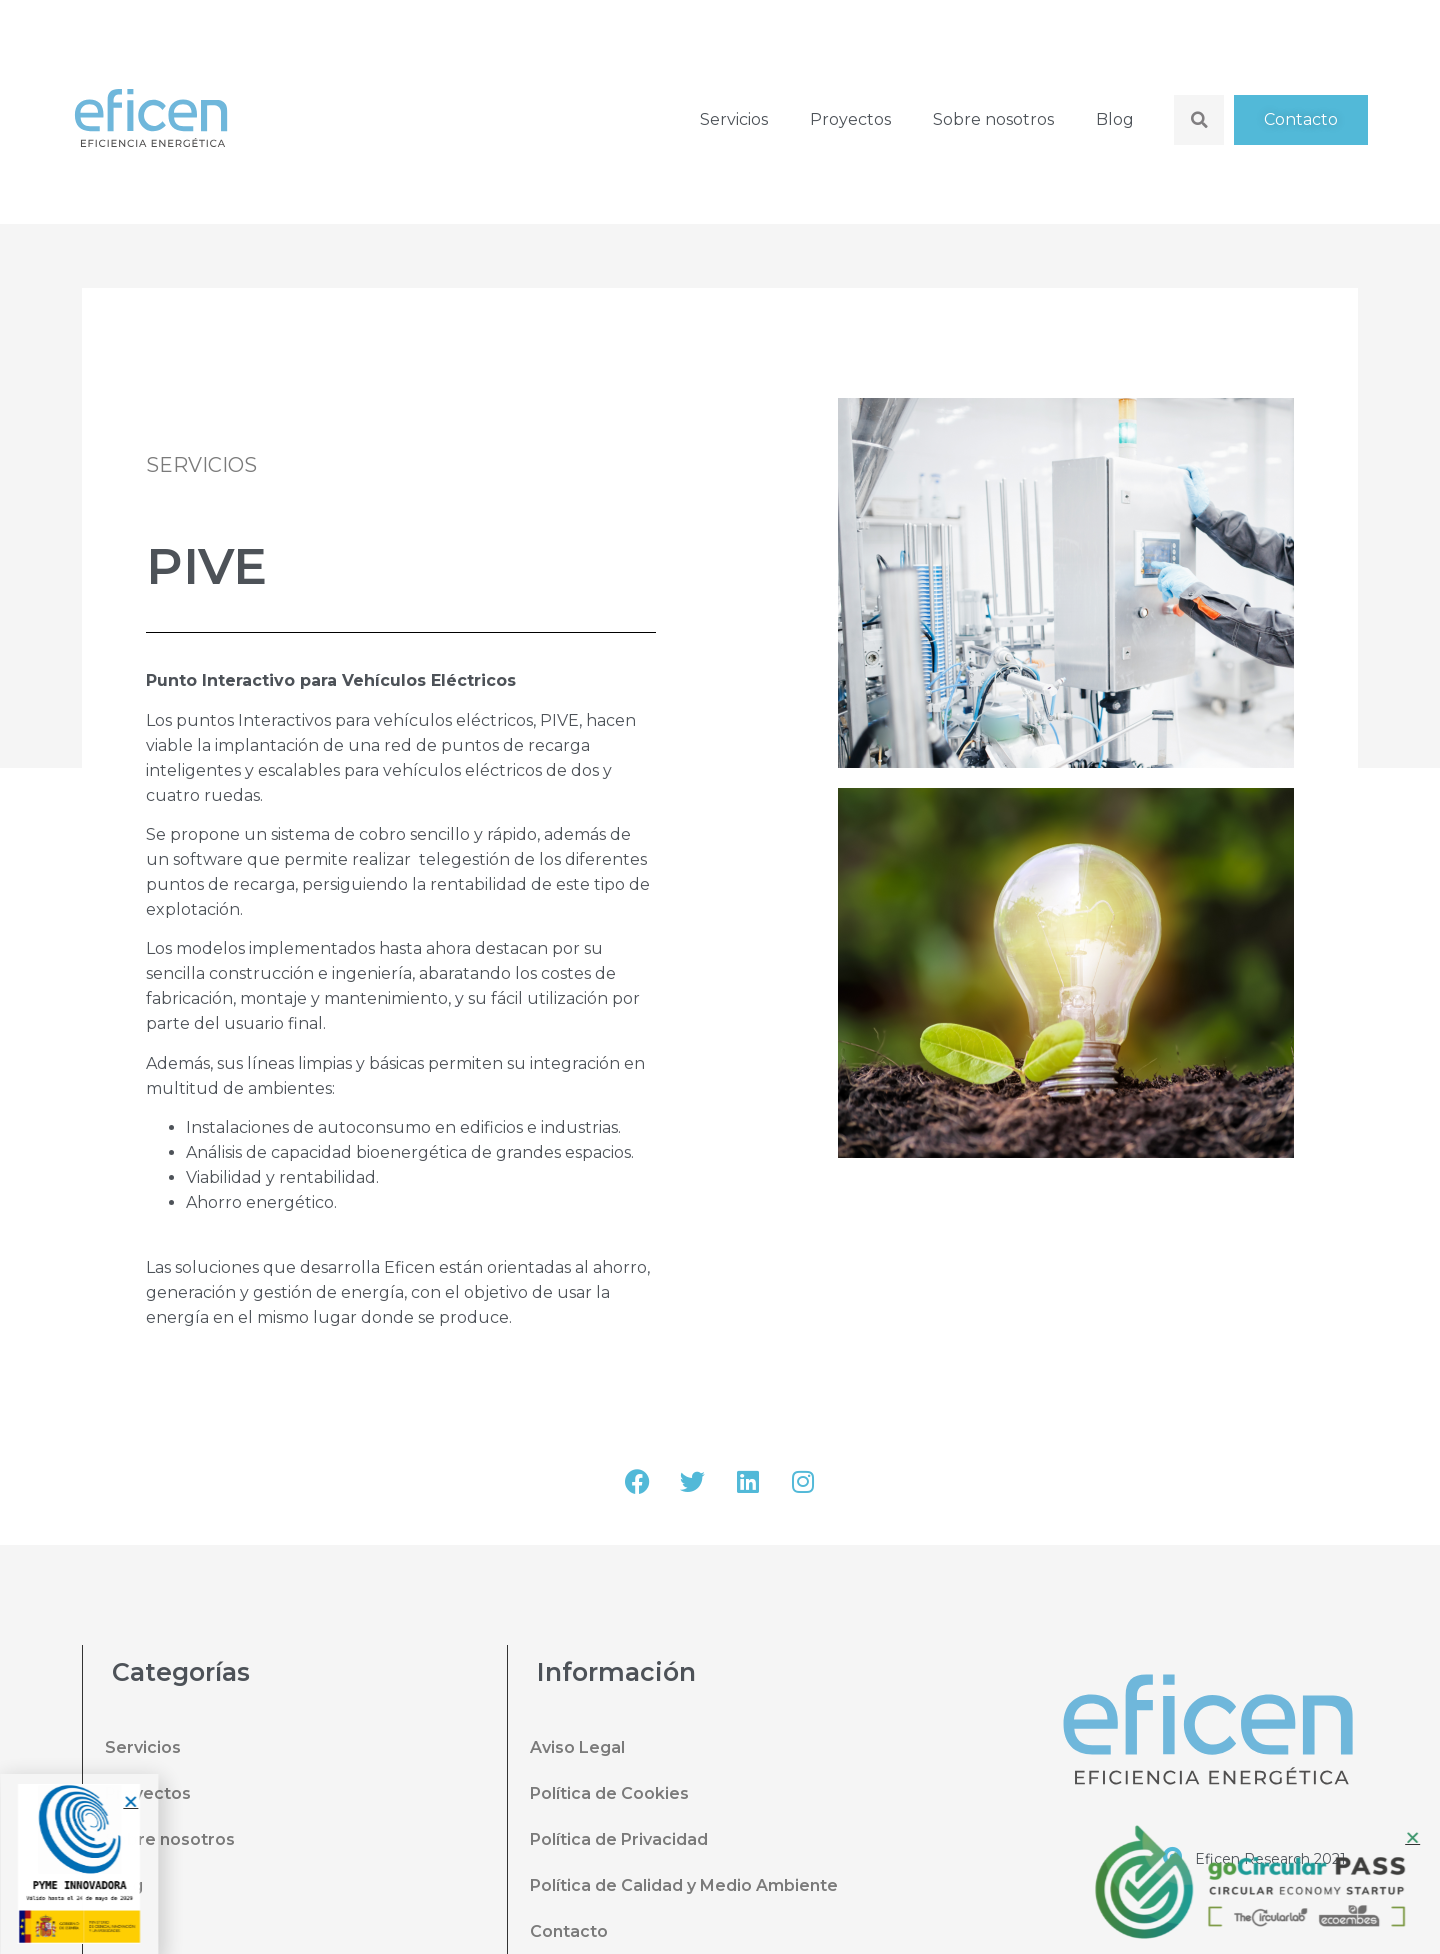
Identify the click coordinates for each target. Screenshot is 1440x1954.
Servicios (734, 119)
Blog (1115, 119)
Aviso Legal (577, 1747)
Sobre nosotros (993, 119)
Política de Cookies (609, 1793)
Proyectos (850, 119)
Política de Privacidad (619, 1839)
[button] (118, 1801)
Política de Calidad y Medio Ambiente (684, 1885)
